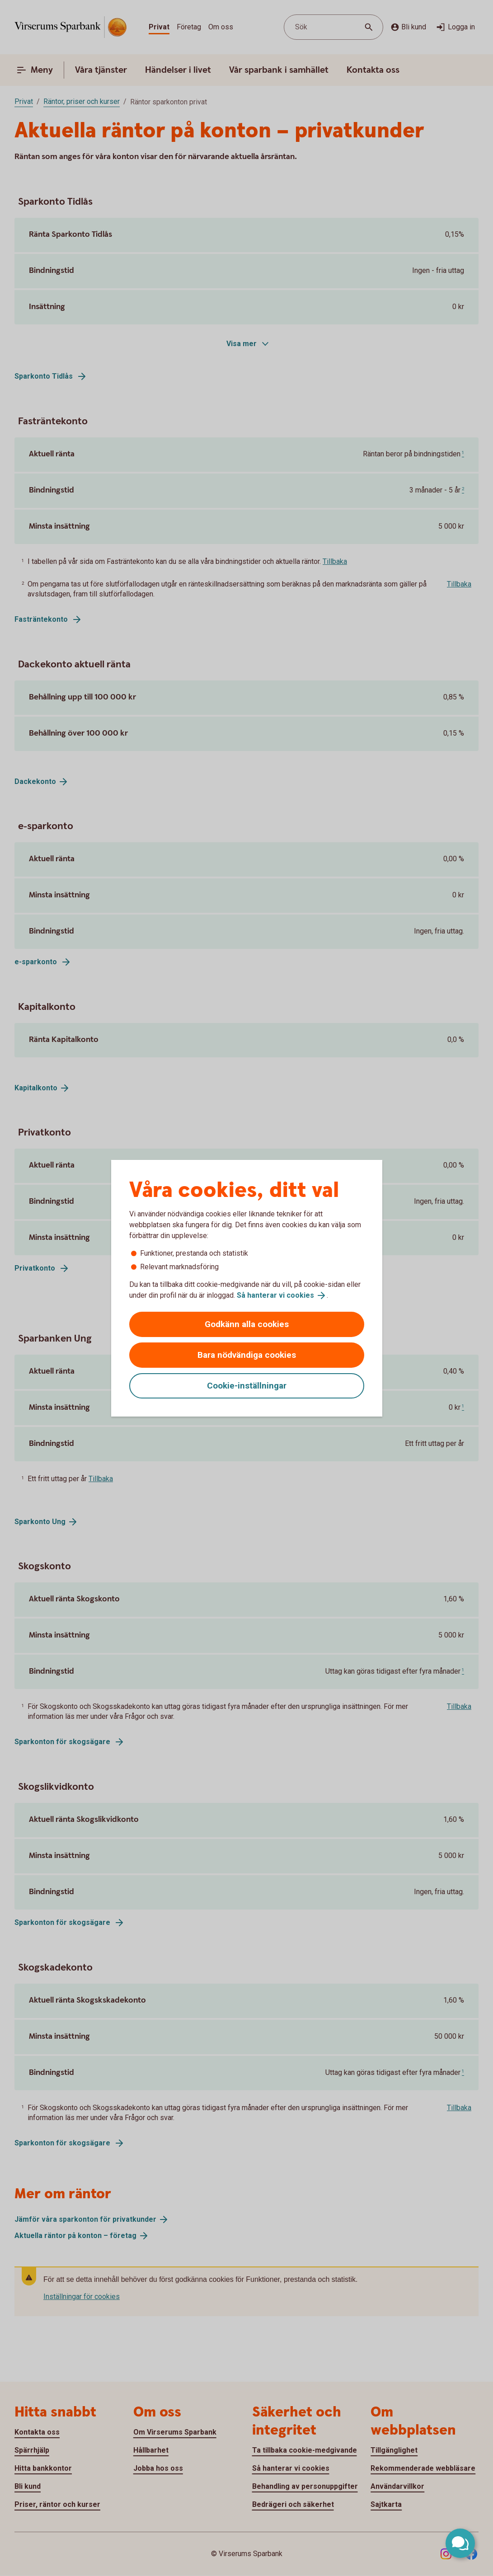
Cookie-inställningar (246, 1385)
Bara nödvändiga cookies (246, 1355)
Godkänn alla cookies (247, 1324)
